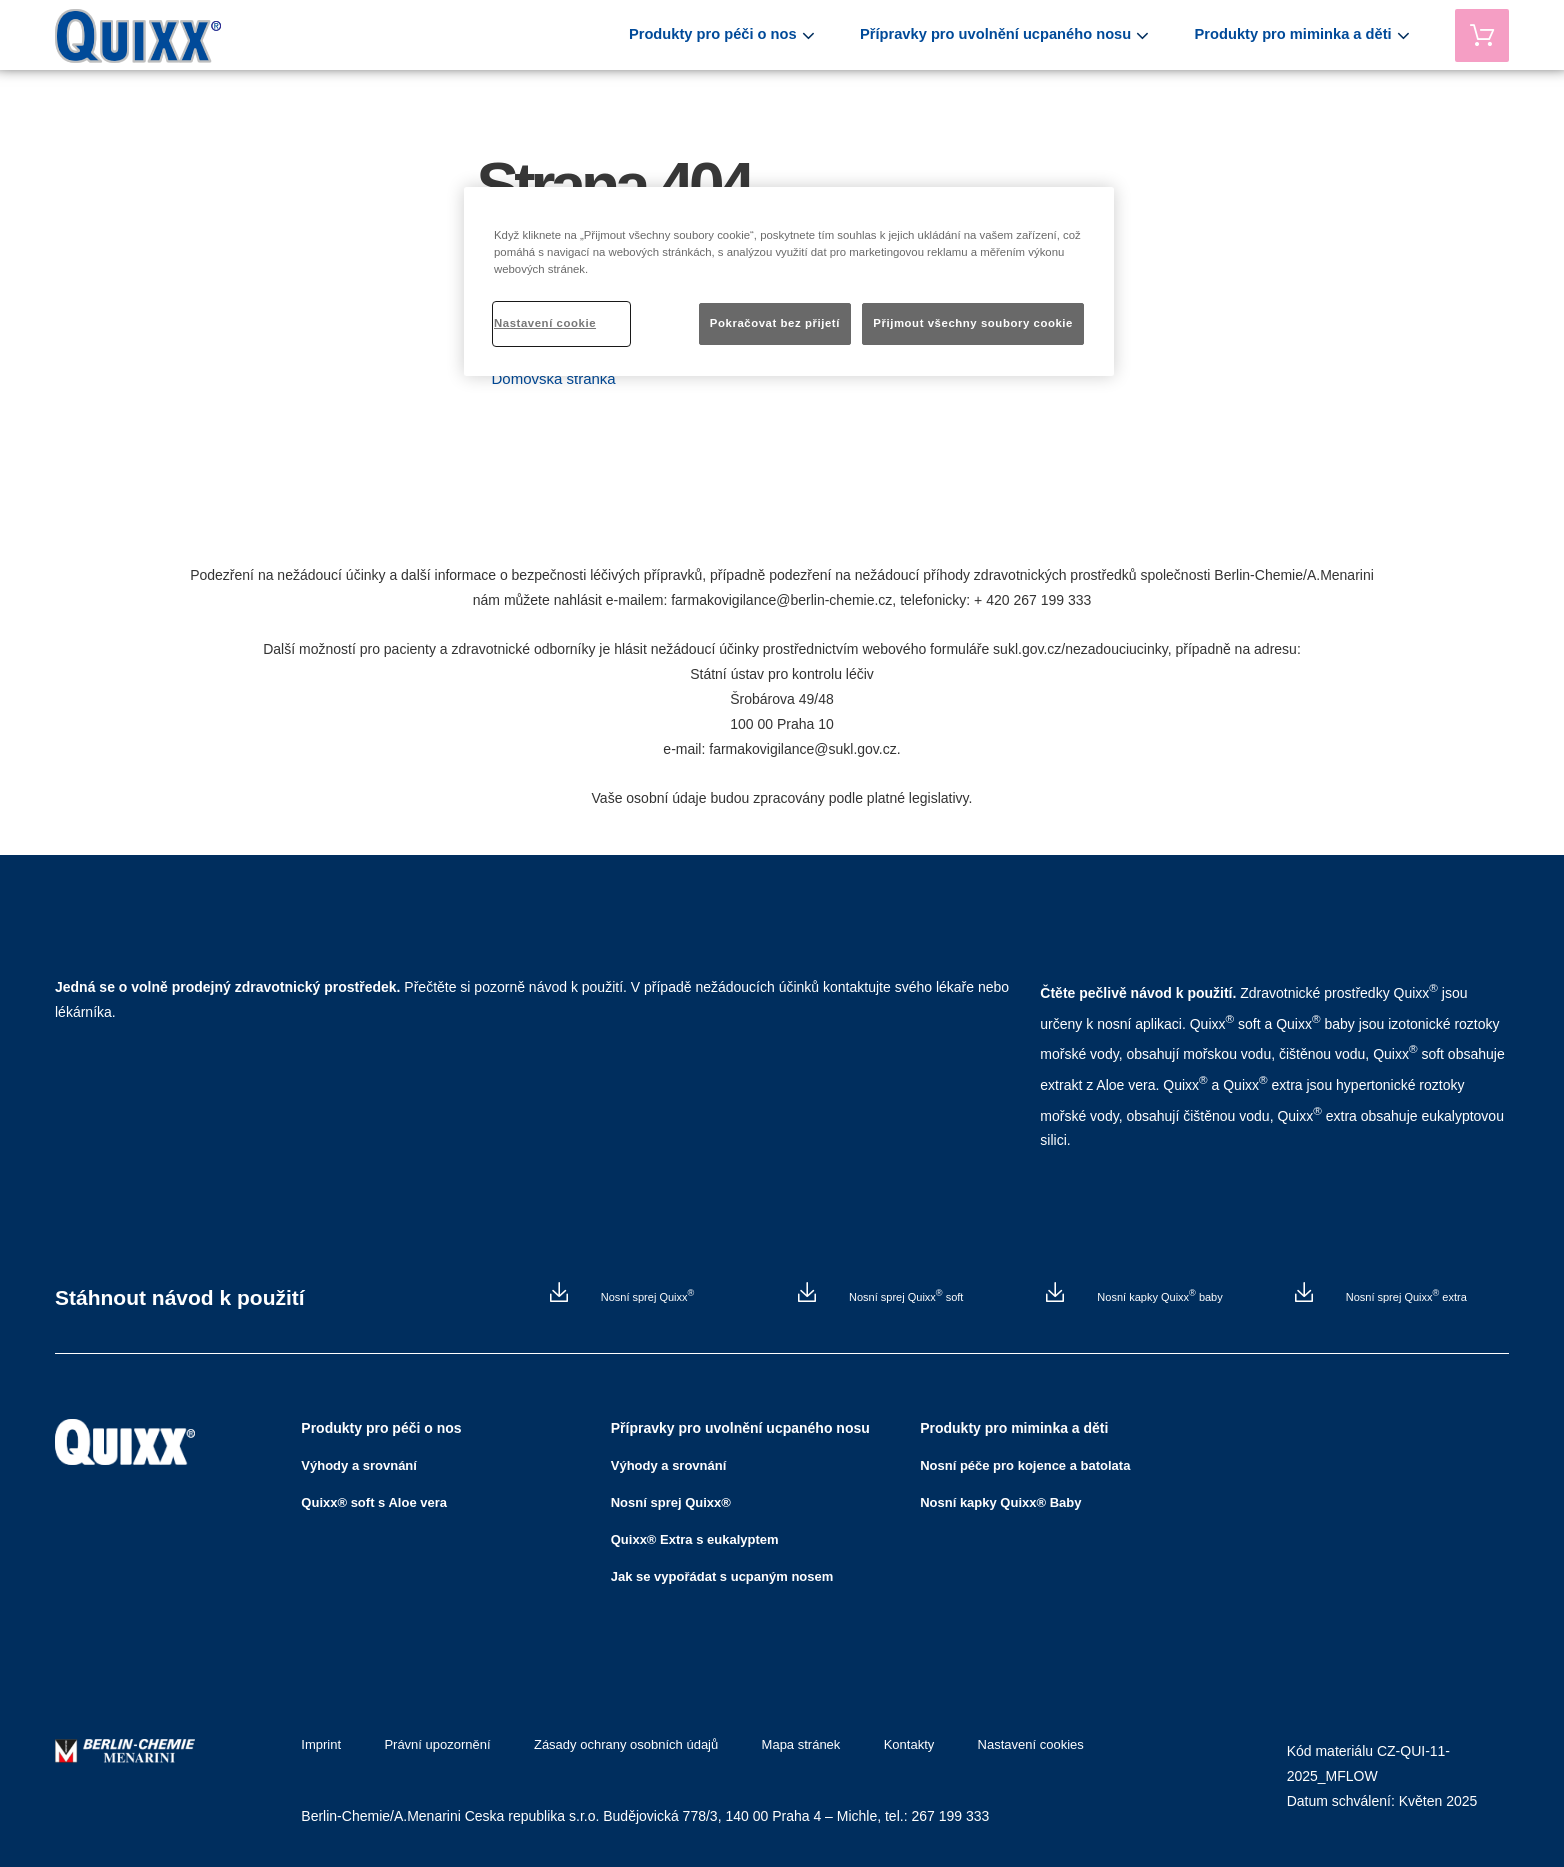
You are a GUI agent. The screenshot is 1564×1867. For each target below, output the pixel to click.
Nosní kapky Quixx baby (1158, 1297)
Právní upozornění (434, 1739)
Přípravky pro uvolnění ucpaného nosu (1037, 35)
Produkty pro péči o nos (777, 35)
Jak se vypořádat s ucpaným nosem (722, 1570)
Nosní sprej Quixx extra (1405, 1297)
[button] (554, 379)
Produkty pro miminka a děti (1311, 35)
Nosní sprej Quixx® (671, 1496)
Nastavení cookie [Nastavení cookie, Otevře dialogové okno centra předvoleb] (545, 323)
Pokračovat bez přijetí (775, 323)
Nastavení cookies (1014, 1739)
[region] (789, 281)
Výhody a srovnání (359, 1459)
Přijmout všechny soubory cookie (973, 323)
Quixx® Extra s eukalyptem (695, 1533)
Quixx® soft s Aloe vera (374, 1496)
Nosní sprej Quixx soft (904, 1297)
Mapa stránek (791, 1739)
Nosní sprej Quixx (646, 1297)
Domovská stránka (554, 378)
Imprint (321, 1739)
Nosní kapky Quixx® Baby (1000, 1496)
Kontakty (895, 1739)
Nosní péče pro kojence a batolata (1025, 1459)
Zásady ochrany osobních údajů (619, 1739)
